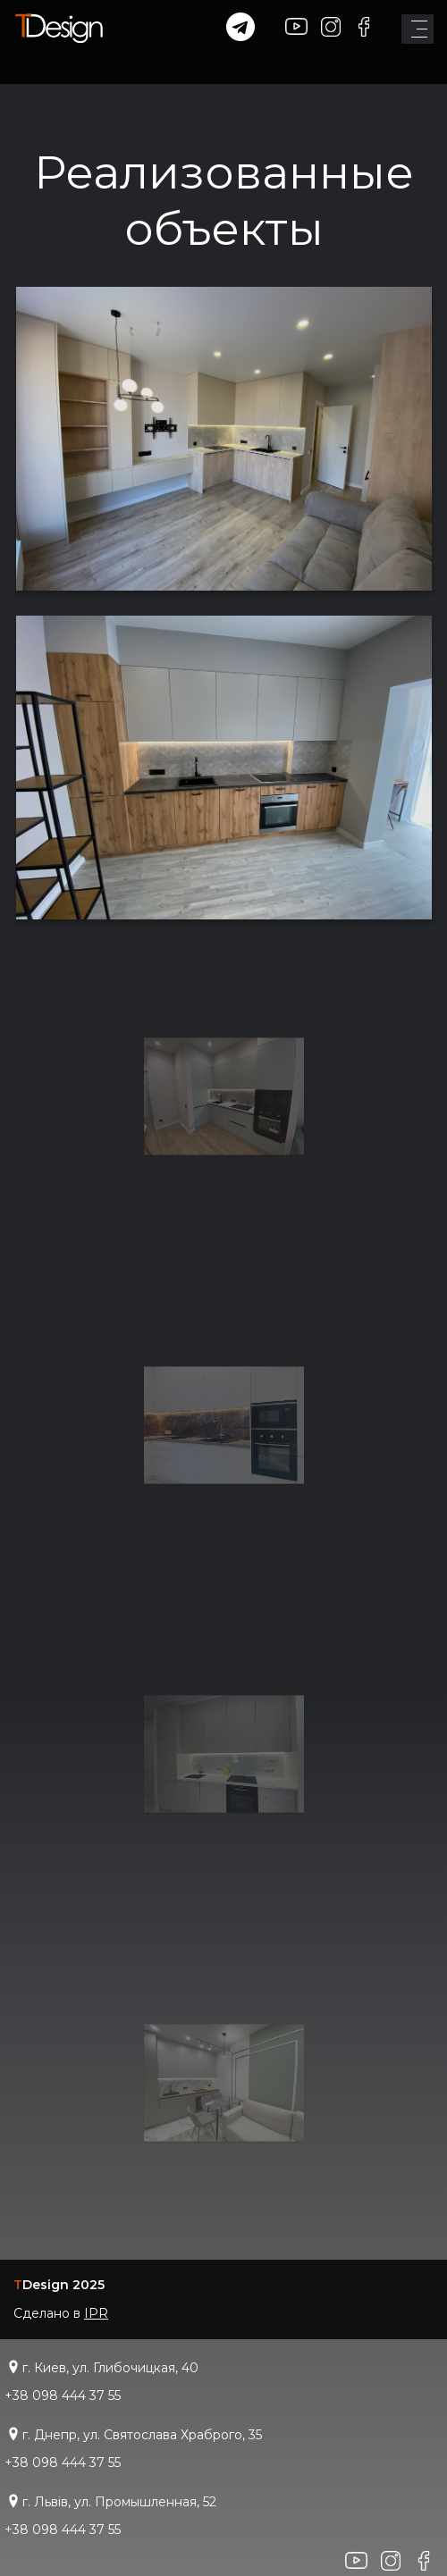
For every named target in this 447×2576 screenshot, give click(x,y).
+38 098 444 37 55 (62, 2395)
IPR (96, 2313)
